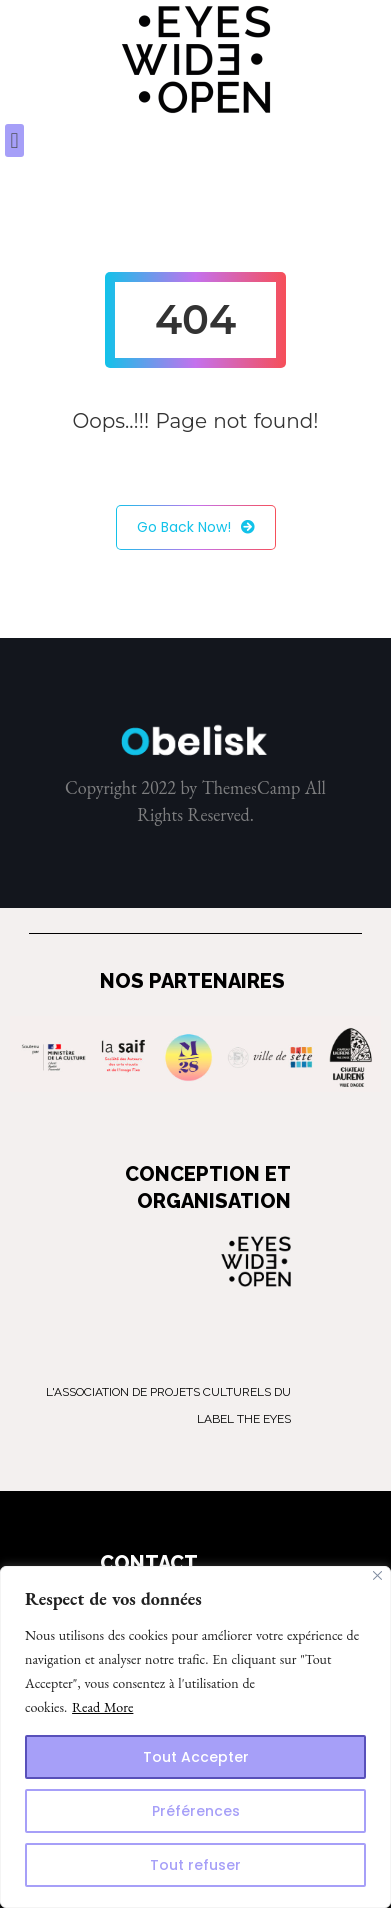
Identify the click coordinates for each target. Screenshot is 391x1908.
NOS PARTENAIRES (192, 981)
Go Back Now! (196, 527)
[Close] (377, 1575)
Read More (102, 1707)
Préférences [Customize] (196, 1811)
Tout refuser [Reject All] (195, 1865)
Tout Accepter (196, 1757)
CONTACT (149, 1563)
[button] (14, 140)
